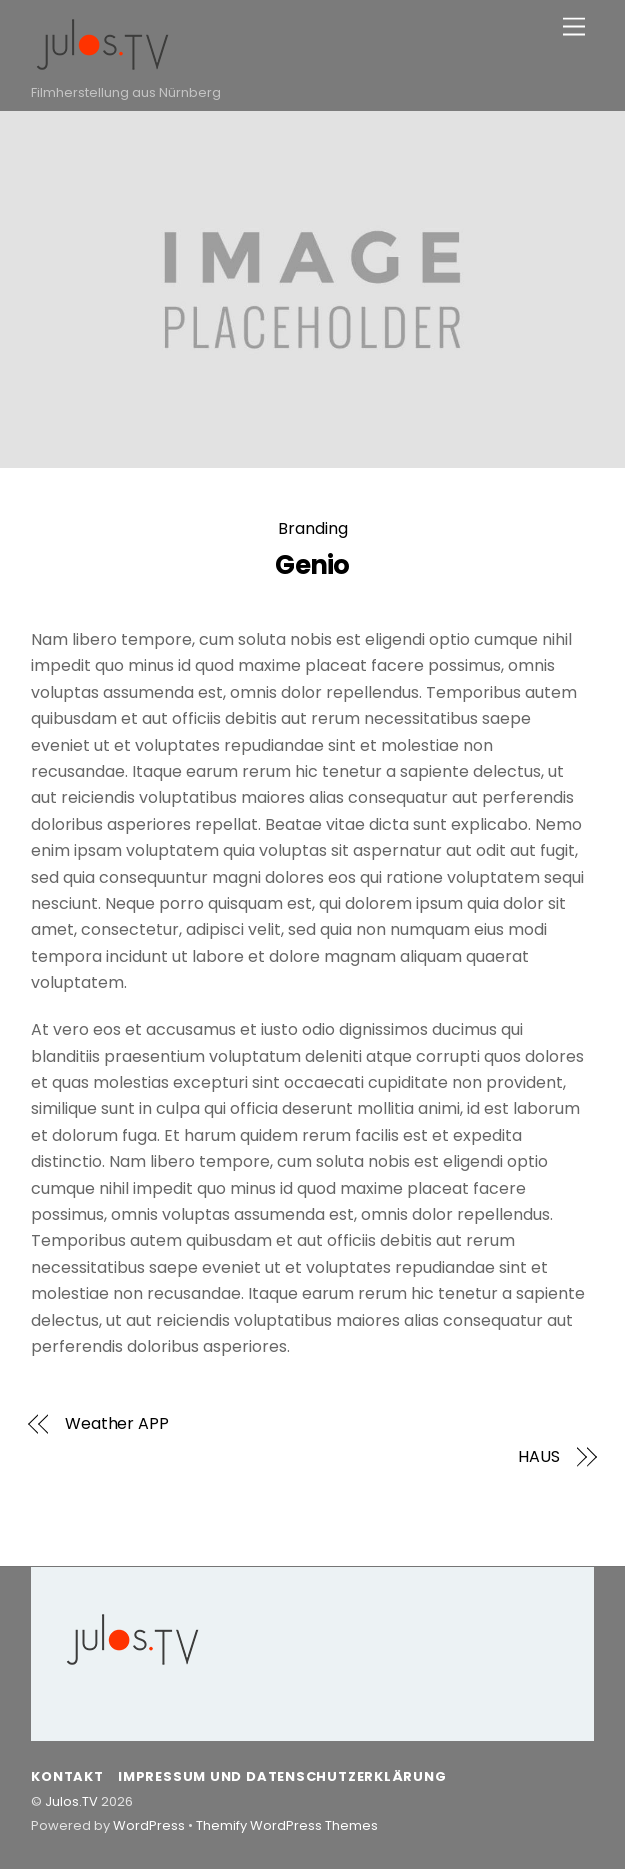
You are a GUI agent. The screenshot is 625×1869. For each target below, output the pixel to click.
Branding (313, 528)
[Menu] (574, 27)
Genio (312, 565)
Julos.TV (71, 1801)
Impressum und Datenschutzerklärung (282, 1776)
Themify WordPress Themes (287, 1825)
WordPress (149, 1825)
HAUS (539, 1457)
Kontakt (67, 1776)
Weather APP (117, 1424)
